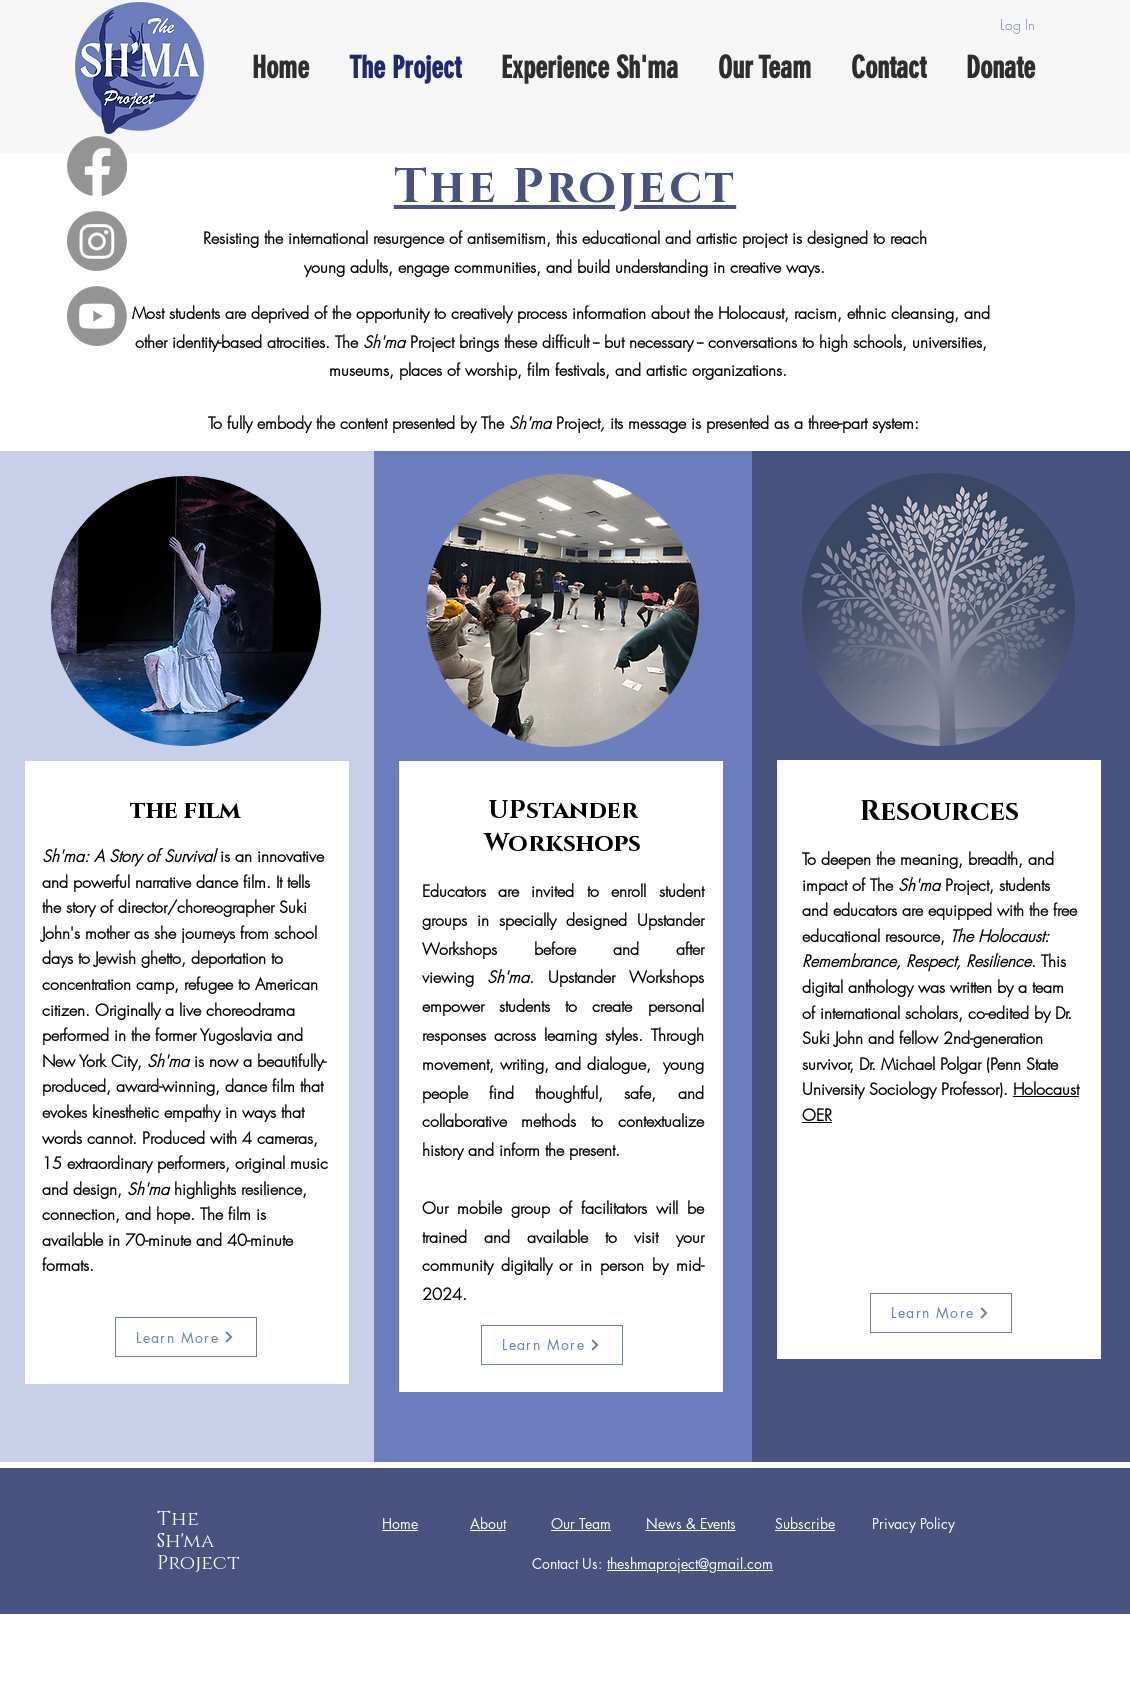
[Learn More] (186, 1337)
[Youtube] (97, 316)
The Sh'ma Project (198, 1541)
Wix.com (720, 1670)
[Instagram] (97, 241)
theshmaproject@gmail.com (690, 1563)
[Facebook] (97, 166)
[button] (805, 1524)
